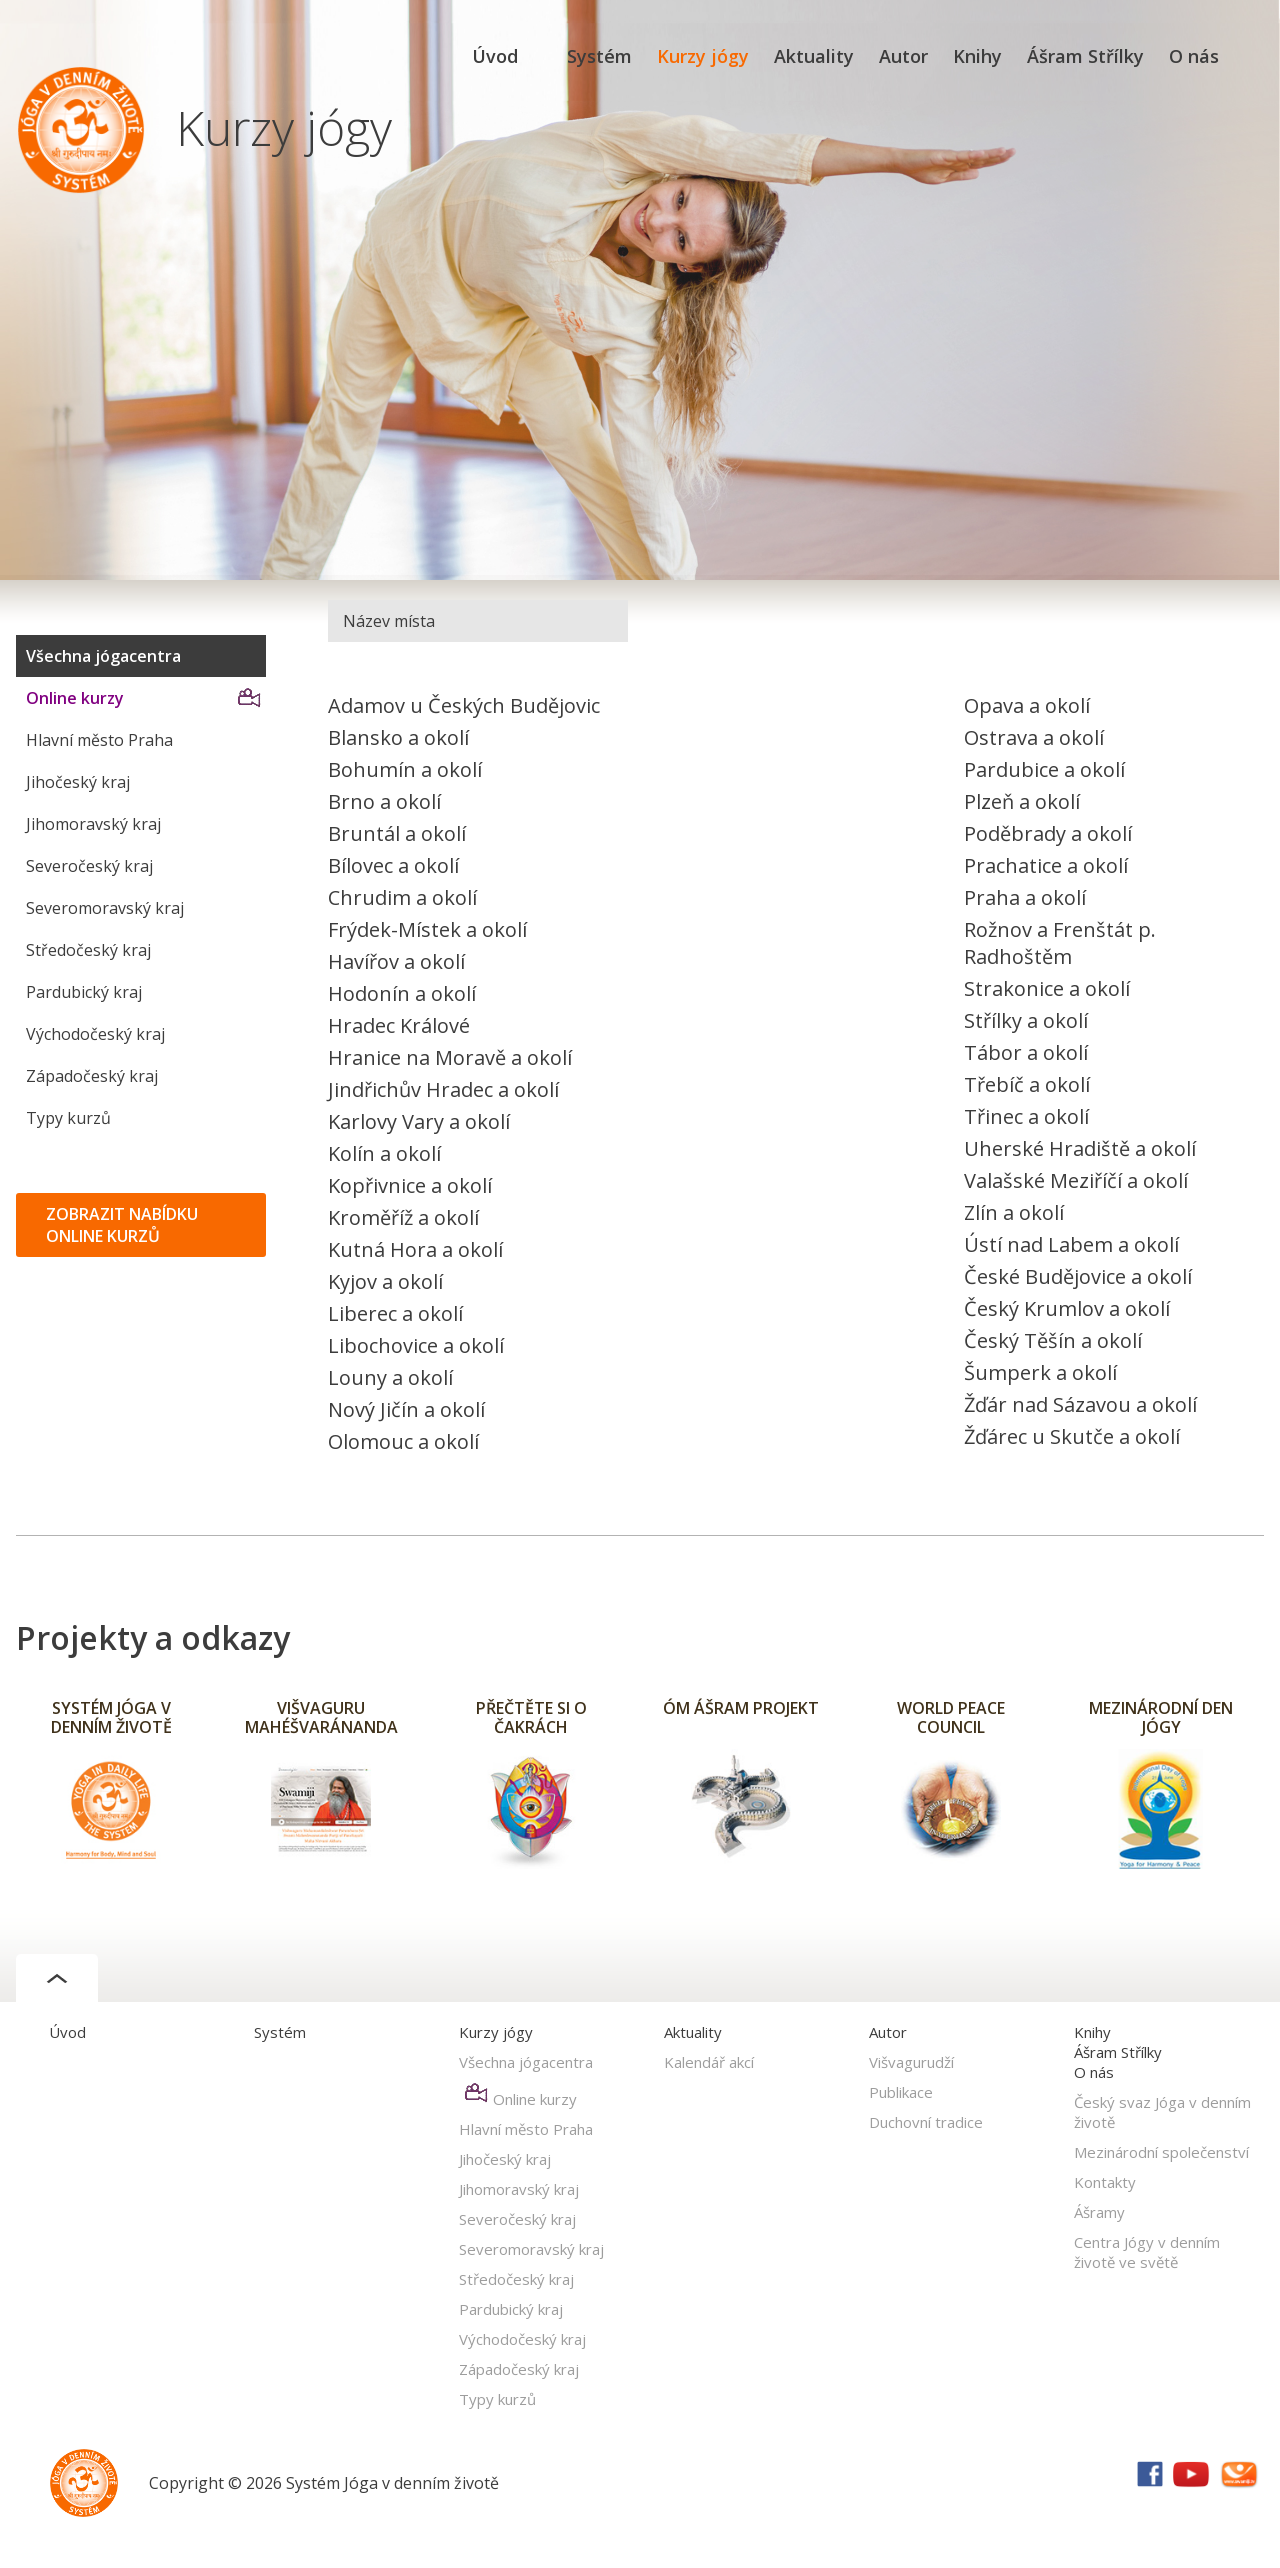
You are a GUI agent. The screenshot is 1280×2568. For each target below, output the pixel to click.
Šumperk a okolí (1040, 1372)
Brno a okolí (384, 801)
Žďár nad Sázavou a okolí (1080, 1404)
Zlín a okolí (1014, 1212)
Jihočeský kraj (78, 782)
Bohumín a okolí (405, 769)
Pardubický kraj (84, 992)
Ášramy (1099, 2212)
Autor (903, 56)
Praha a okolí (1025, 897)
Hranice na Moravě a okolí (450, 1057)
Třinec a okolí (1026, 1116)
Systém (599, 56)
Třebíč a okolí (1027, 1084)
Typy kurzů (68, 1118)
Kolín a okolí (384, 1153)
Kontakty (1105, 2182)
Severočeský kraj (89, 866)
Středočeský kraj (88, 950)
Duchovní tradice (926, 2122)
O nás (1194, 56)
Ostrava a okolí (1034, 737)
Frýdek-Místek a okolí (427, 929)
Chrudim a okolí (402, 897)
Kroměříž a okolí (403, 1217)
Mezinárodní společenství (1161, 2152)
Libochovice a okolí (416, 1345)
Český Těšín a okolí (1053, 1340)
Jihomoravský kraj (93, 824)
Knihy (977, 56)
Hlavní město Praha (99, 740)
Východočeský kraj (95, 1034)
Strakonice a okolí (1047, 988)
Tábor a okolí (1026, 1052)
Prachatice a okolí (1046, 865)
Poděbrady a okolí (1048, 833)
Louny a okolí (390, 1377)
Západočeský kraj (92, 1076)
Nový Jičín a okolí (406, 1409)
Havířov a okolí (396, 961)
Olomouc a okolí (403, 1441)
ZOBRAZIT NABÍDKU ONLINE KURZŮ (122, 1225)
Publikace (901, 2092)
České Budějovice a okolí (1078, 1276)
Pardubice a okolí (1044, 769)
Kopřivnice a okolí (410, 1185)
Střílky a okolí (1026, 1020)
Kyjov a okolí (385, 1281)
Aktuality (814, 56)
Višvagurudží (911, 2062)
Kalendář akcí (709, 2062)
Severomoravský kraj (105, 908)
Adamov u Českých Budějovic (464, 705)
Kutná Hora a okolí (415, 1249)
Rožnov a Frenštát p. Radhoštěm (1060, 943)
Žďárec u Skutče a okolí (1072, 1436)
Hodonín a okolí (402, 993)
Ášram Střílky (1085, 56)
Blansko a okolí (398, 737)
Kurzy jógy (703, 56)
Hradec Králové (399, 1025)
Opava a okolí (1027, 705)
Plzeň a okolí (1022, 801)
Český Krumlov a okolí (1067, 1308)
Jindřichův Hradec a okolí (443, 1089)
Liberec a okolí (395, 1313)
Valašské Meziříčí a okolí (1076, 1180)
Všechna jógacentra (103, 656)
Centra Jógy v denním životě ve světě (1147, 2252)
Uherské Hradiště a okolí (1080, 1148)
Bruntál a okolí (397, 833)
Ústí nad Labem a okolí (1071, 1244)
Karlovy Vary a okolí (419, 1121)
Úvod (495, 56)
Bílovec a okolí (393, 865)
